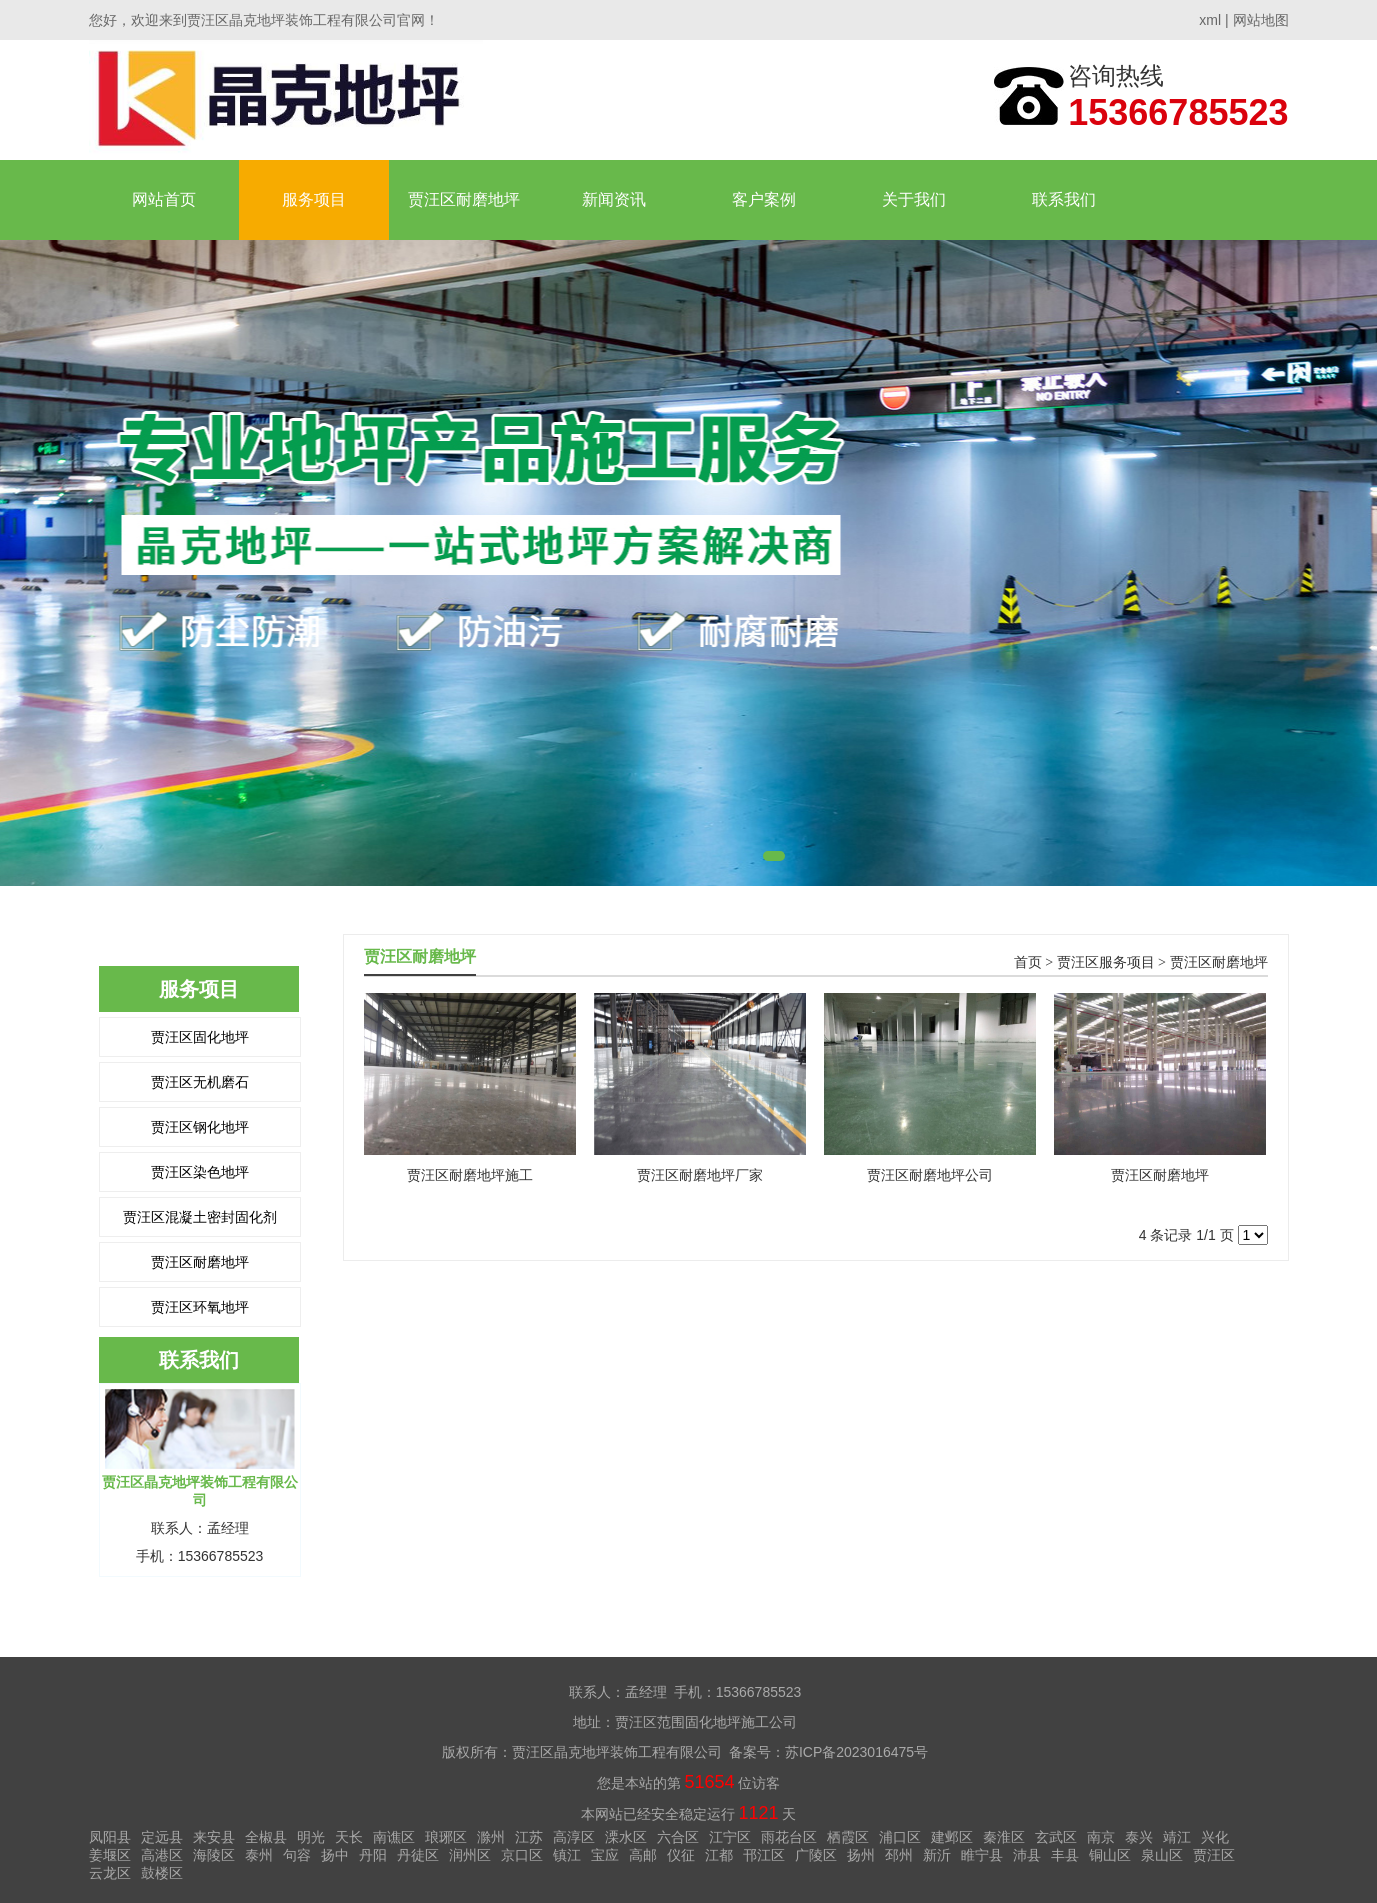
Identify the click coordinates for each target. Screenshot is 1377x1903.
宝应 (605, 1855)
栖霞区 (848, 1837)
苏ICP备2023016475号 (856, 1752)
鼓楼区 (162, 1873)
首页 (1028, 962)
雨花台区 (789, 1837)
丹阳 (373, 1855)
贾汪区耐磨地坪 (464, 199)
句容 (297, 1855)
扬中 (335, 1855)
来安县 (214, 1837)
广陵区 (816, 1855)
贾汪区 (1214, 1855)
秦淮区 (1004, 1837)
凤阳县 (110, 1837)
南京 (1101, 1837)
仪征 (681, 1855)
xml (1210, 20)
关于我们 (914, 199)
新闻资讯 (614, 199)
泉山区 (1162, 1855)
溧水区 (626, 1837)
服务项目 (314, 199)
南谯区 (394, 1837)
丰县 (1065, 1855)
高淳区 (574, 1837)
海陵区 (214, 1855)
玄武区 (1056, 1837)
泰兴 (1139, 1837)
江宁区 (730, 1837)
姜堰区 (110, 1855)
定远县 (162, 1837)
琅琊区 (446, 1837)
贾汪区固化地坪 (200, 1037)
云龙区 (110, 1873)
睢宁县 (982, 1855)
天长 (349, 1837)
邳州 (899, 1855)
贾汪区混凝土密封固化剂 (200, 1217)
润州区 (470, 1855)
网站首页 (164, 199)
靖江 (1177, 1837)
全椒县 (266, 1837)
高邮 (643, 1855)
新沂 (937, 1855)
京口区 (522, 1855)
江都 (719, 1855)
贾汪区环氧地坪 (200, 1307)
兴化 (1215, 1837)
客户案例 (764, 199)
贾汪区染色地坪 (200, 1172)
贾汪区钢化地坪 (200, 1127)
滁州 (491, 1837)
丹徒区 (418, 1855)
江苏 (529, 1837)
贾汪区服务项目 (1106, 962)
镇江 (567, 1855)
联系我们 (1064, 199)
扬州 (861, 1855)
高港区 (162, 1855)
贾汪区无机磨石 (200, 1082)
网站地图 (1261, 20)
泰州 (259, 1855)
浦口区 (900, 1837)
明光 (311, 1837)
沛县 (1027, 1855)
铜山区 (1110, 1855)
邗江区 (764, 1855)
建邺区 (952, 1837)
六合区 (678, 1837)
